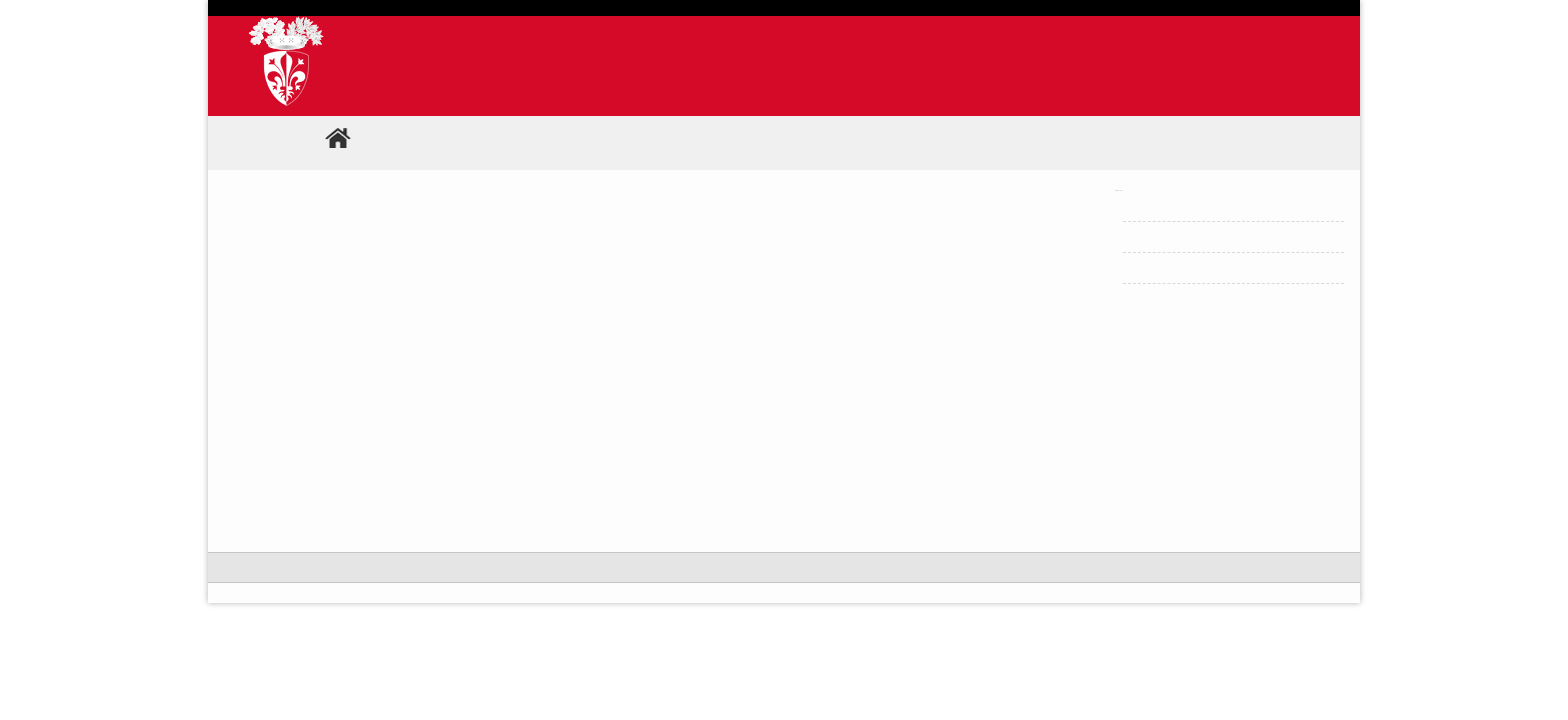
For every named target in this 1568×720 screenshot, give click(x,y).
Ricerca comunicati (1190, 236)
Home (361, 142)
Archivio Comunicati (1193, 205)
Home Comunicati (1186, 267)
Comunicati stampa (489, 142)
